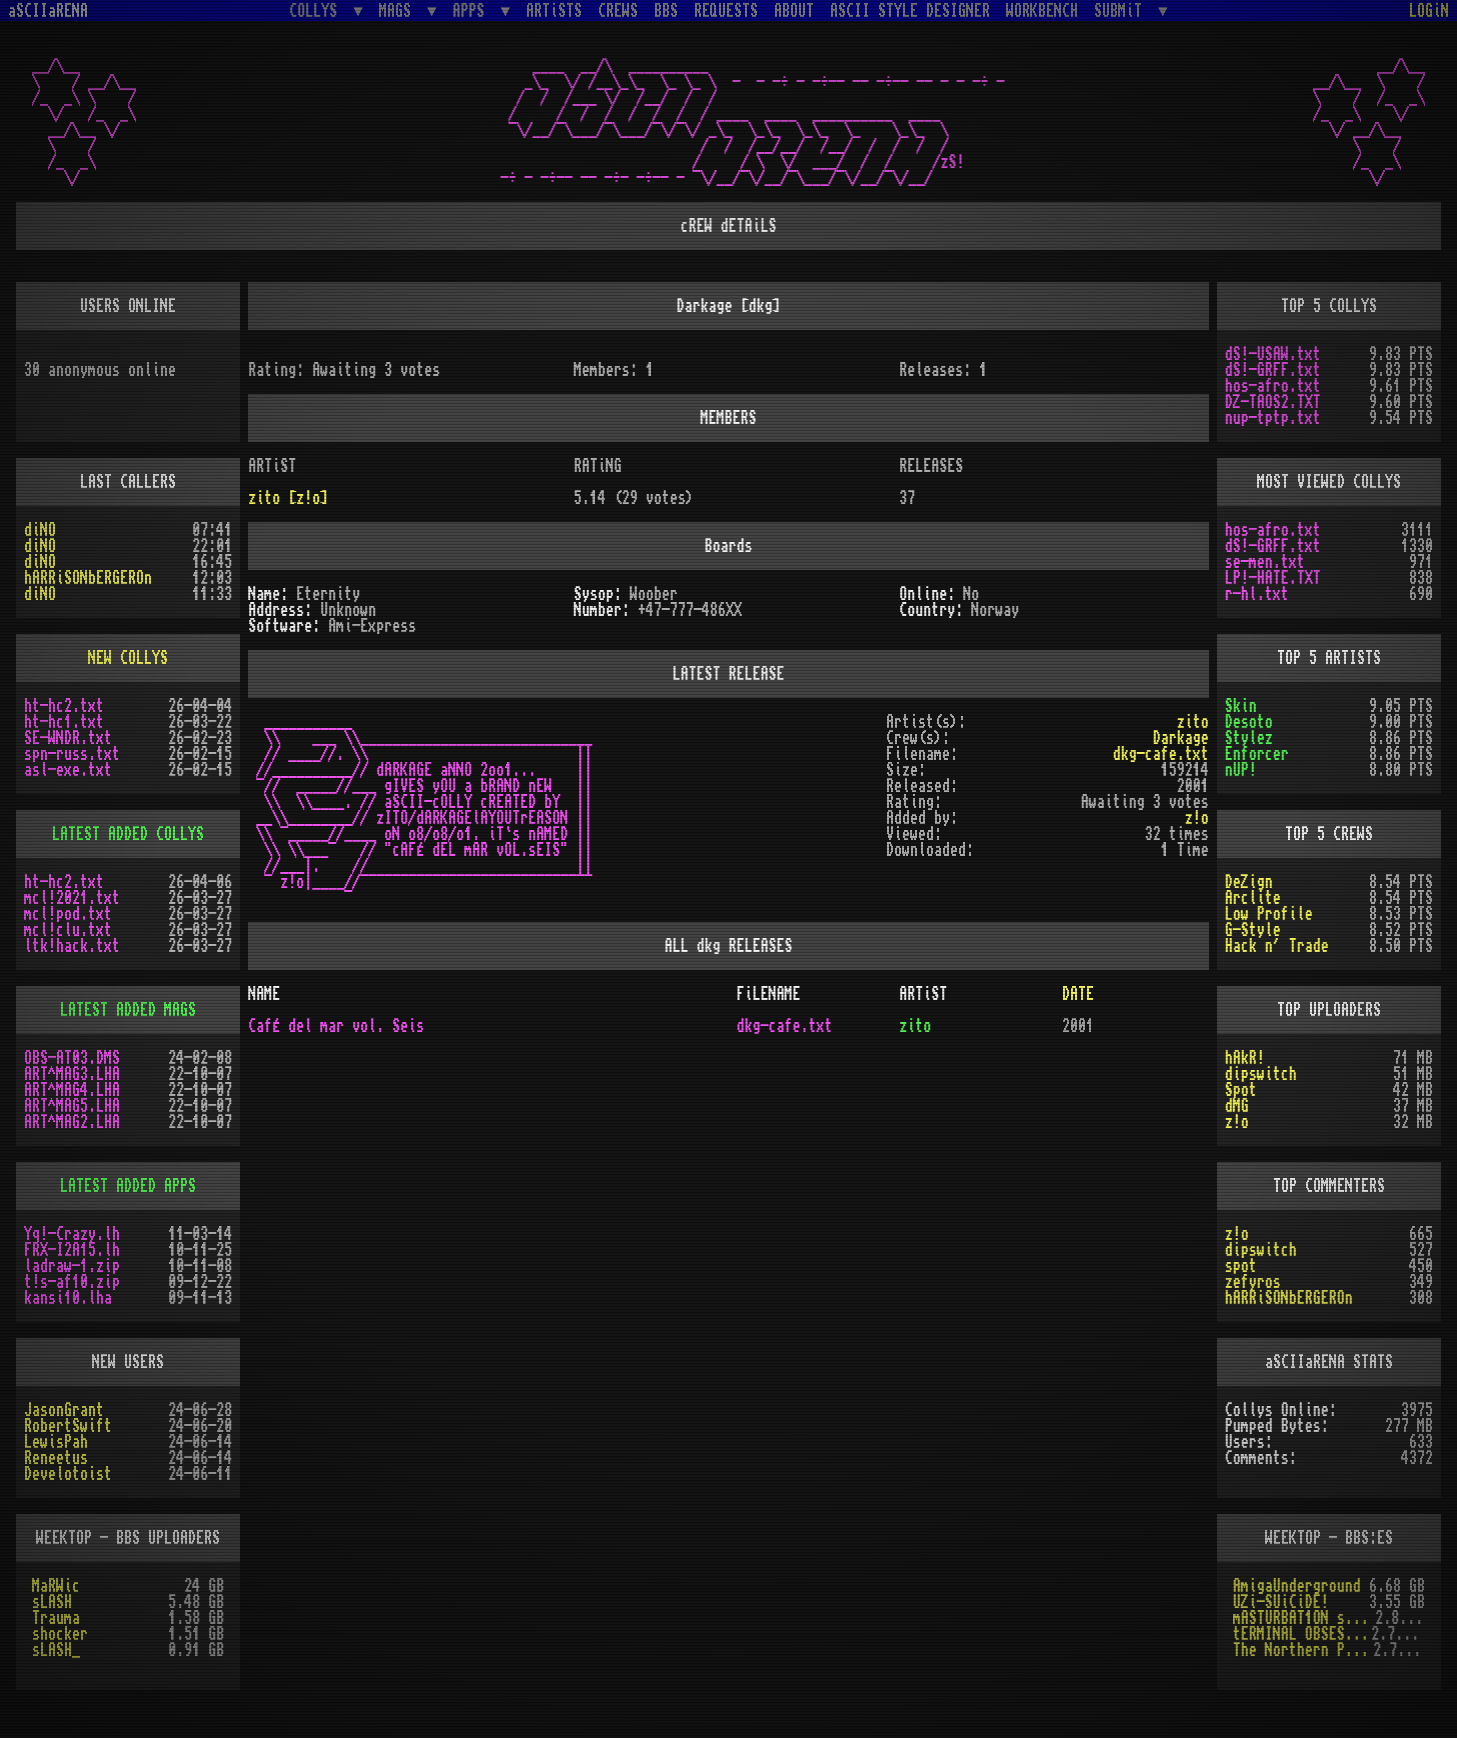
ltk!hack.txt (72, 946)
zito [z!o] (288, 498)
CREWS (618, 11)
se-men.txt (1265, 562)
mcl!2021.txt (72, 898)
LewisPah (56, 1442)
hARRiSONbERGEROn (88, 578)
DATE (1078, 994)
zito (1193, 722)
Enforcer (1257, 754)
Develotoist (68, 1474)
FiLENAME (768, 994)
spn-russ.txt (72, 754)
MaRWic (56, 1586)
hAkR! (1245, 1058)
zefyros (1253, 1282)
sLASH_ (56, 1650)
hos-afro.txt (1273, 386)
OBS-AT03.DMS (72, 1058)
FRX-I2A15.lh (72, 1250)
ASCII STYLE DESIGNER (910, 11)
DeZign (1249, 882)
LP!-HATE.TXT (1273, 578)
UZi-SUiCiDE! (1281, 1602)
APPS (473, 10)
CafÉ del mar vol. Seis (336, 1026)
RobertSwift (68, 1426)
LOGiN (1429, 11)
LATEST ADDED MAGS (128, 1010)
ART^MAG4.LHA (72, 1090)
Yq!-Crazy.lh (72, 1234)
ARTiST (923, 994)
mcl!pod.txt (68, 914)
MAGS (399, 10)
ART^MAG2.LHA (72, 1122)
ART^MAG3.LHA (72, 1074)
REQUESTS (726, 11)
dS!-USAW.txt (1273, 354)
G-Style (1253, 930)
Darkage (1181, 738)
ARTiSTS (554, 11)
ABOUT (794, 11)
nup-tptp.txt (1273, 418)
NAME (264, 994)
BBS (666, 11)
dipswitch (1261, 1074)
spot (1241, 1266)
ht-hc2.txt (64, 706)
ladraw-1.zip (72, 1266)
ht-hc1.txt (64, 722)
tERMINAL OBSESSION (1302, 1634)
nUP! (1241, 770)
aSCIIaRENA (48, 11)
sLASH (52, 1602)
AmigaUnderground (1297, 1586)
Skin (1241, 706)
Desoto (1249, 722)
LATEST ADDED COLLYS (128, 834)
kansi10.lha (68, 1298)
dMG (1237, 1106)
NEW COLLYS (128, 658)
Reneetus (56, 1458)
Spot (1241, 1090)
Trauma (56, 1618)
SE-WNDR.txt (68, 738)
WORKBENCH (1042, 11)
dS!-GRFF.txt (1273, 370)
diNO (40, 530)
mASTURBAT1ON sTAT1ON (1304, 1618)
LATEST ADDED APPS (128, 1186)
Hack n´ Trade (1277, 946)
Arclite (1253, 898)
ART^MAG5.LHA (72, 1106)
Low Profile (1269, 914)
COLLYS (317, 10)
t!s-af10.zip (72, 1282)
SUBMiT (1122, 10)
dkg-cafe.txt (1161, 754)
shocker (60, 1634)
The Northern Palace (1303, 1650)
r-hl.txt (1257, 594)
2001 (1078, 1026)
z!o (1237, 1122)
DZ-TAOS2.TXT (1273, 402)
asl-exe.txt (68, 770)
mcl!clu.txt (68, 930)
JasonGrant (64, 1410)
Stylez (1249, 738)
